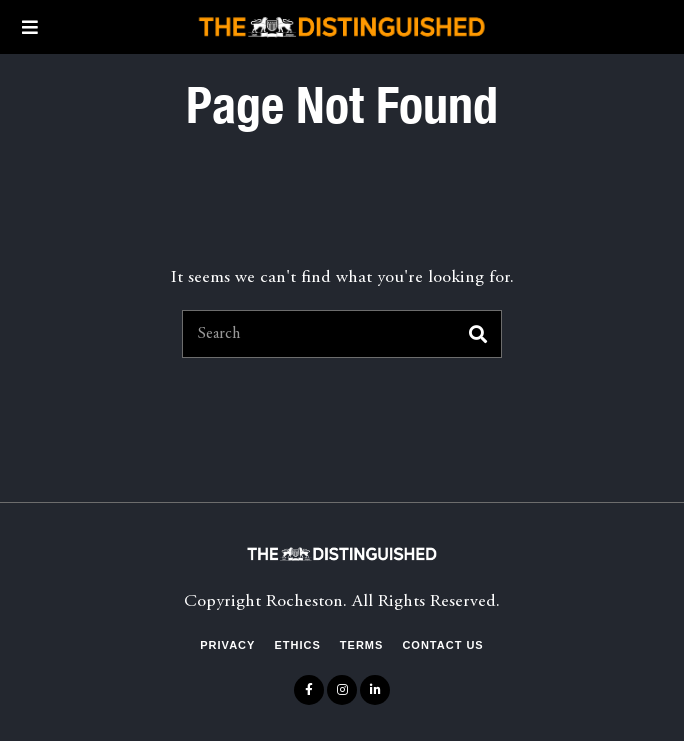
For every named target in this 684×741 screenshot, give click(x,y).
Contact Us (442, 645)
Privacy (227, 645)
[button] (478, 334)
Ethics (297, 645)
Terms (362, 645)
